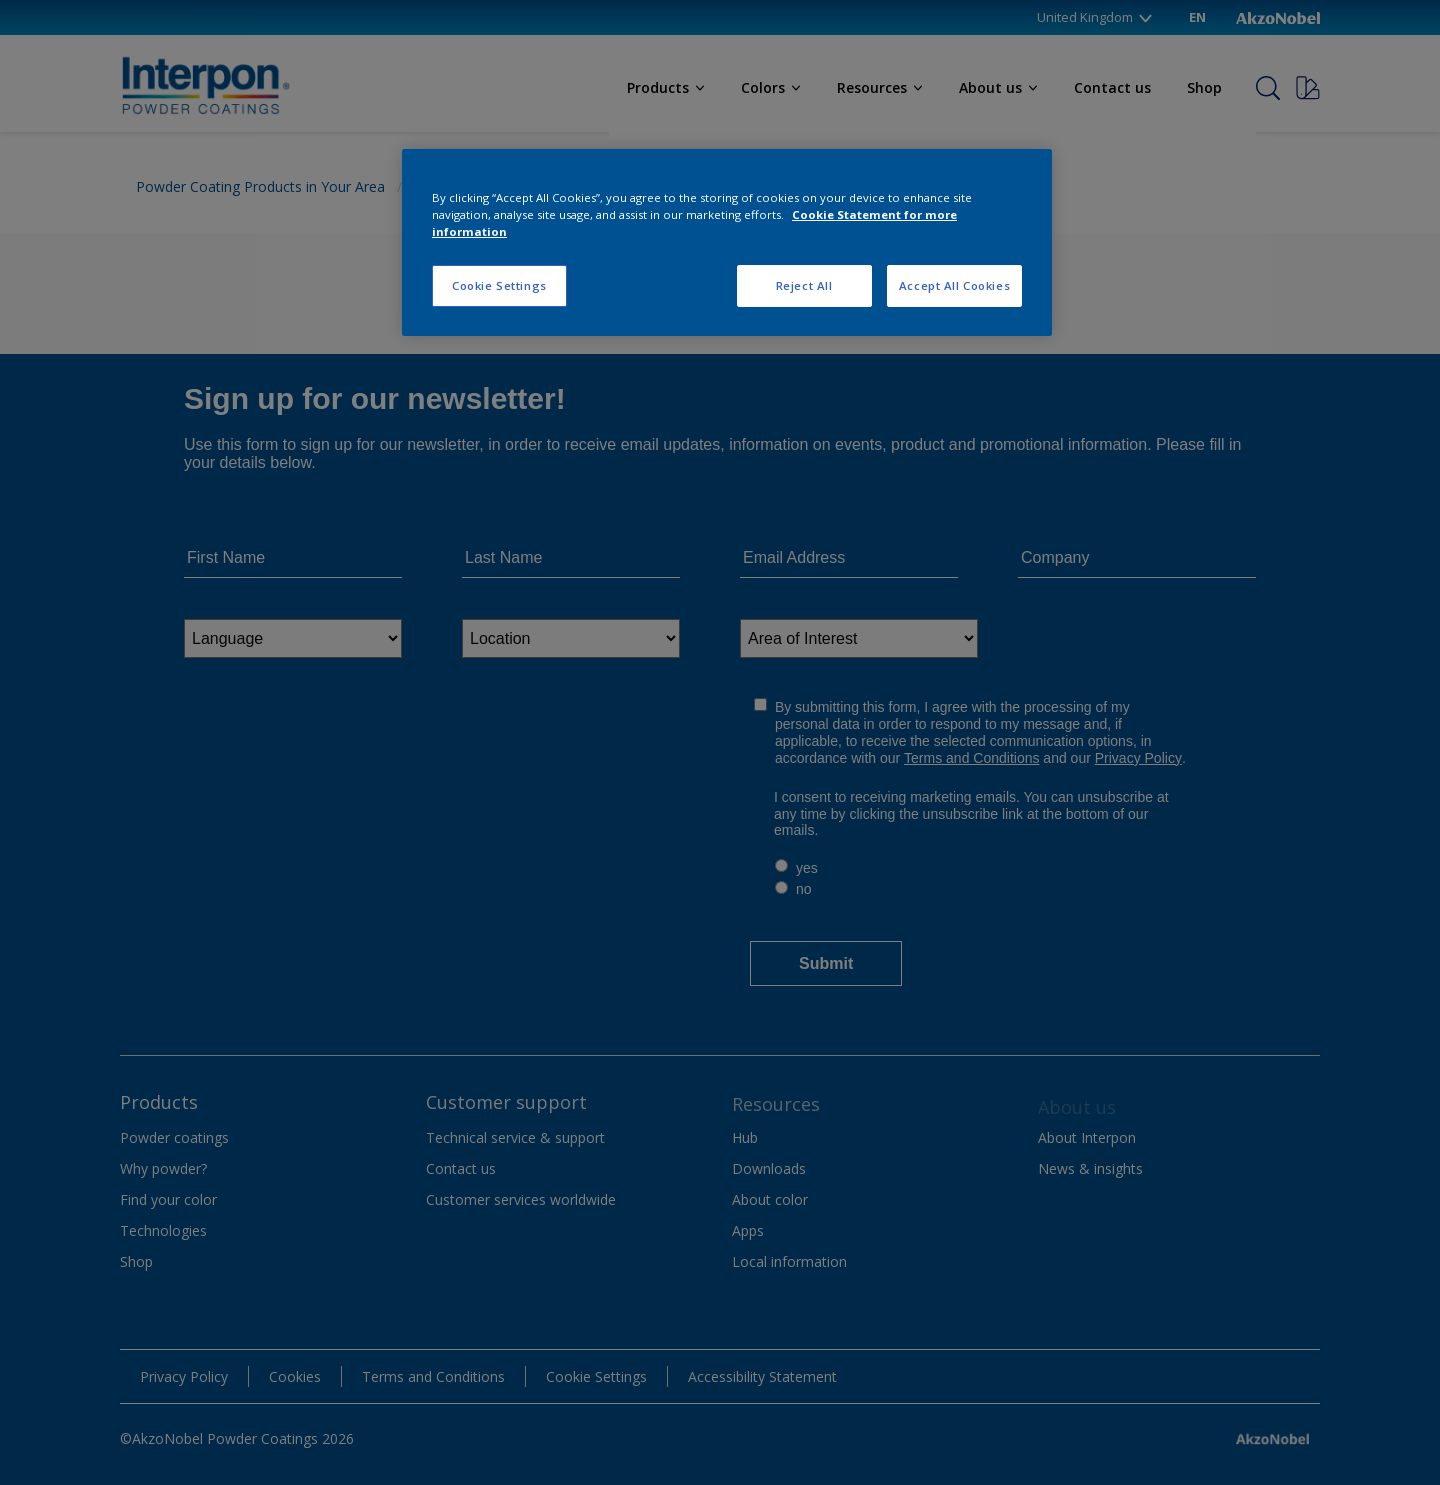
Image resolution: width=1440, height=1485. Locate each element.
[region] (727, 242)
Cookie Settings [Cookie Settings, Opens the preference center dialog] (499, 285)
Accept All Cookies (954, 285)
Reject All (804, 285)
